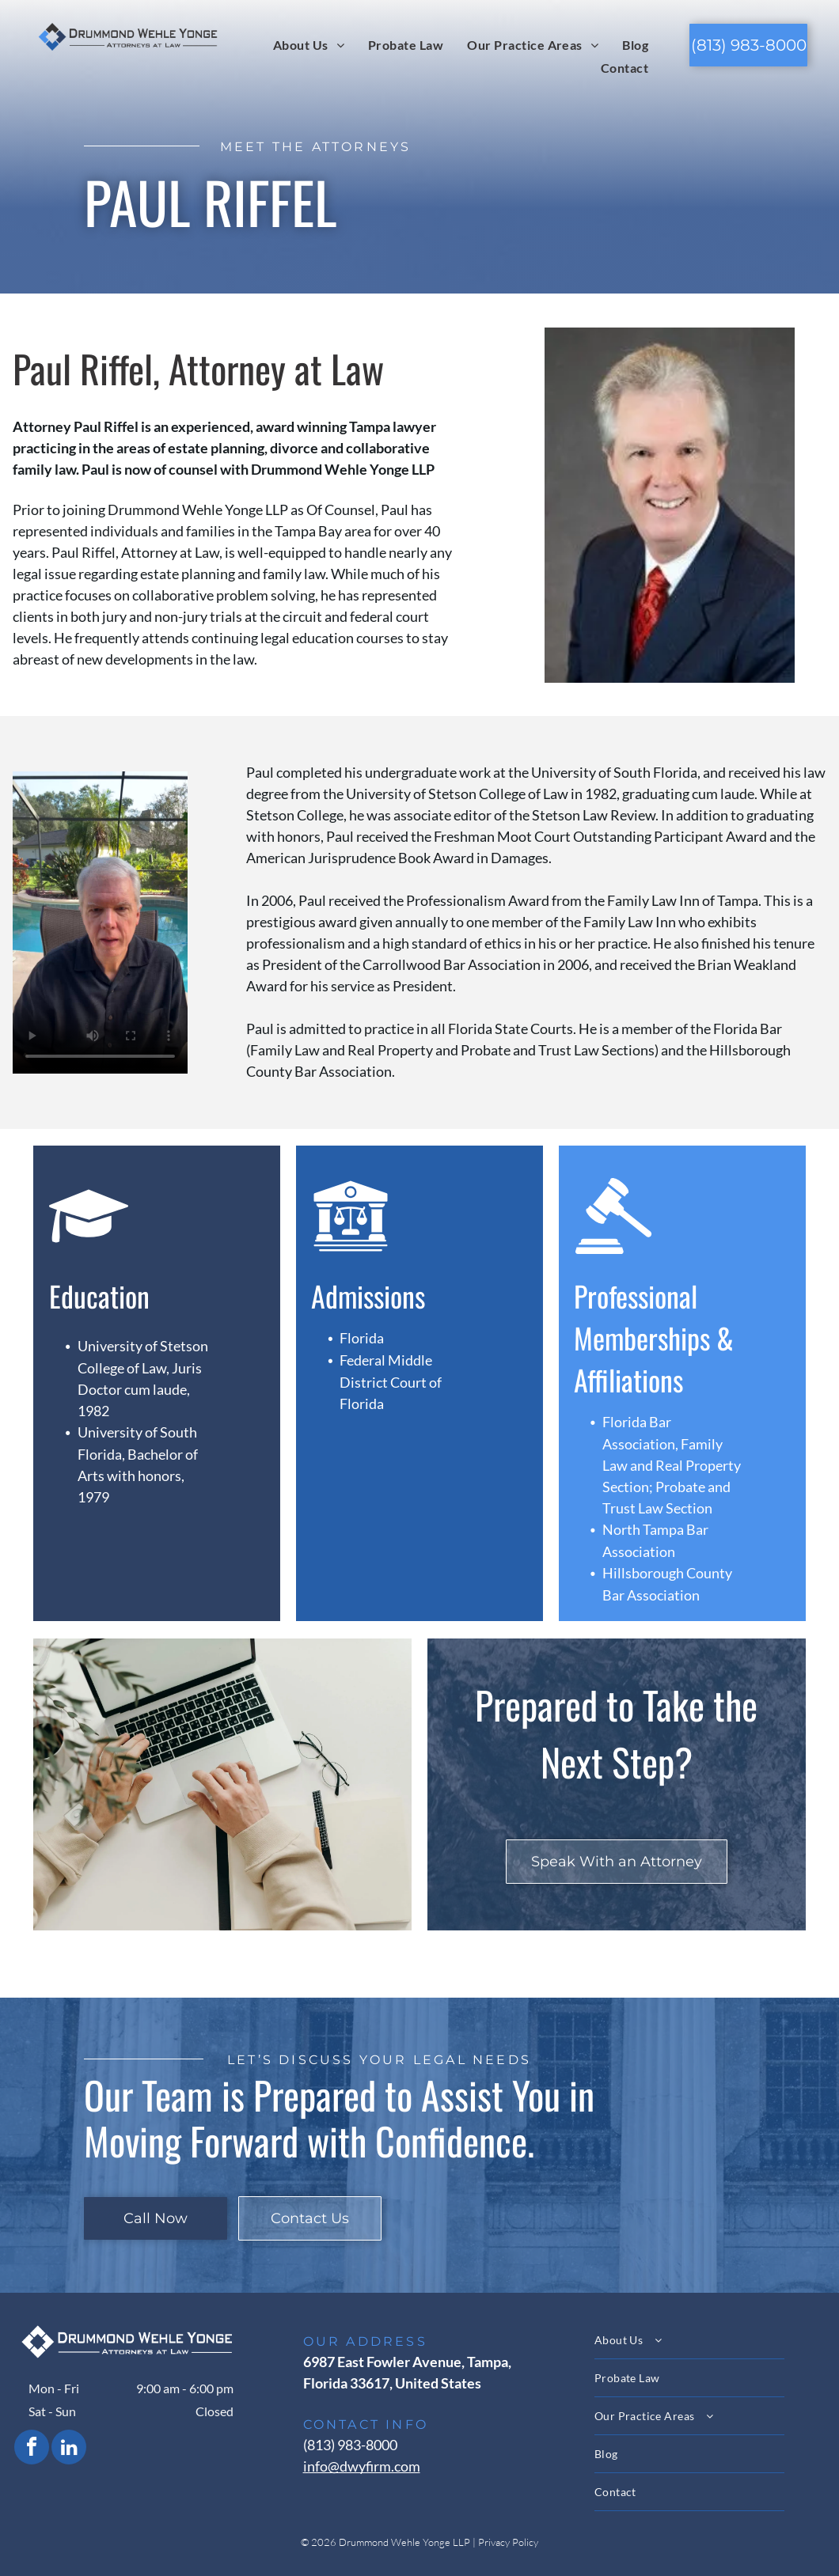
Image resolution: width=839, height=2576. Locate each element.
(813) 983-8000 (350, 2444)
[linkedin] (68, 2449)
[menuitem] (308, 44)
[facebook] (31, 2449)
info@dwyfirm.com (361, 2466)
